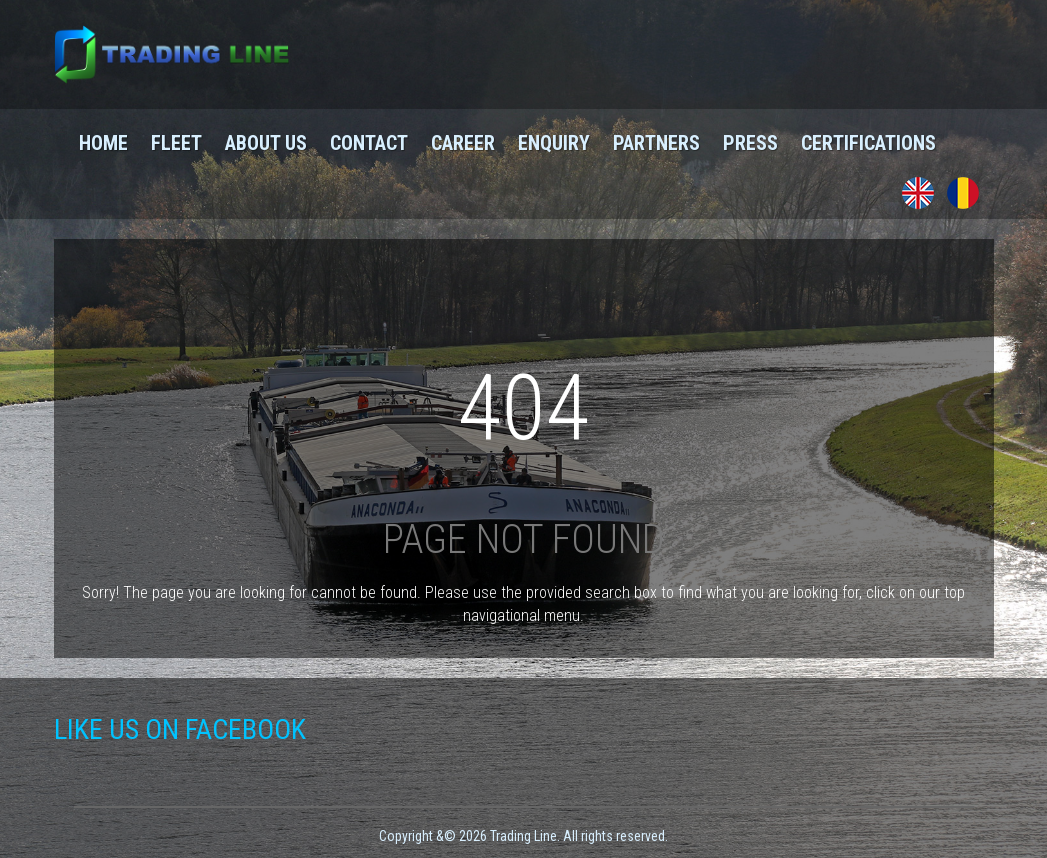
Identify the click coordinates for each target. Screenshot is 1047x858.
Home (103, 143)
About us (266, 143)
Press (750, 143)
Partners (656, 143)
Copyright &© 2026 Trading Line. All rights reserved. (523, 836)
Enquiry (554, 143)
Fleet (176, 143)
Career (463, 143)
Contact (369, 143)
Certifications (868, 143)
